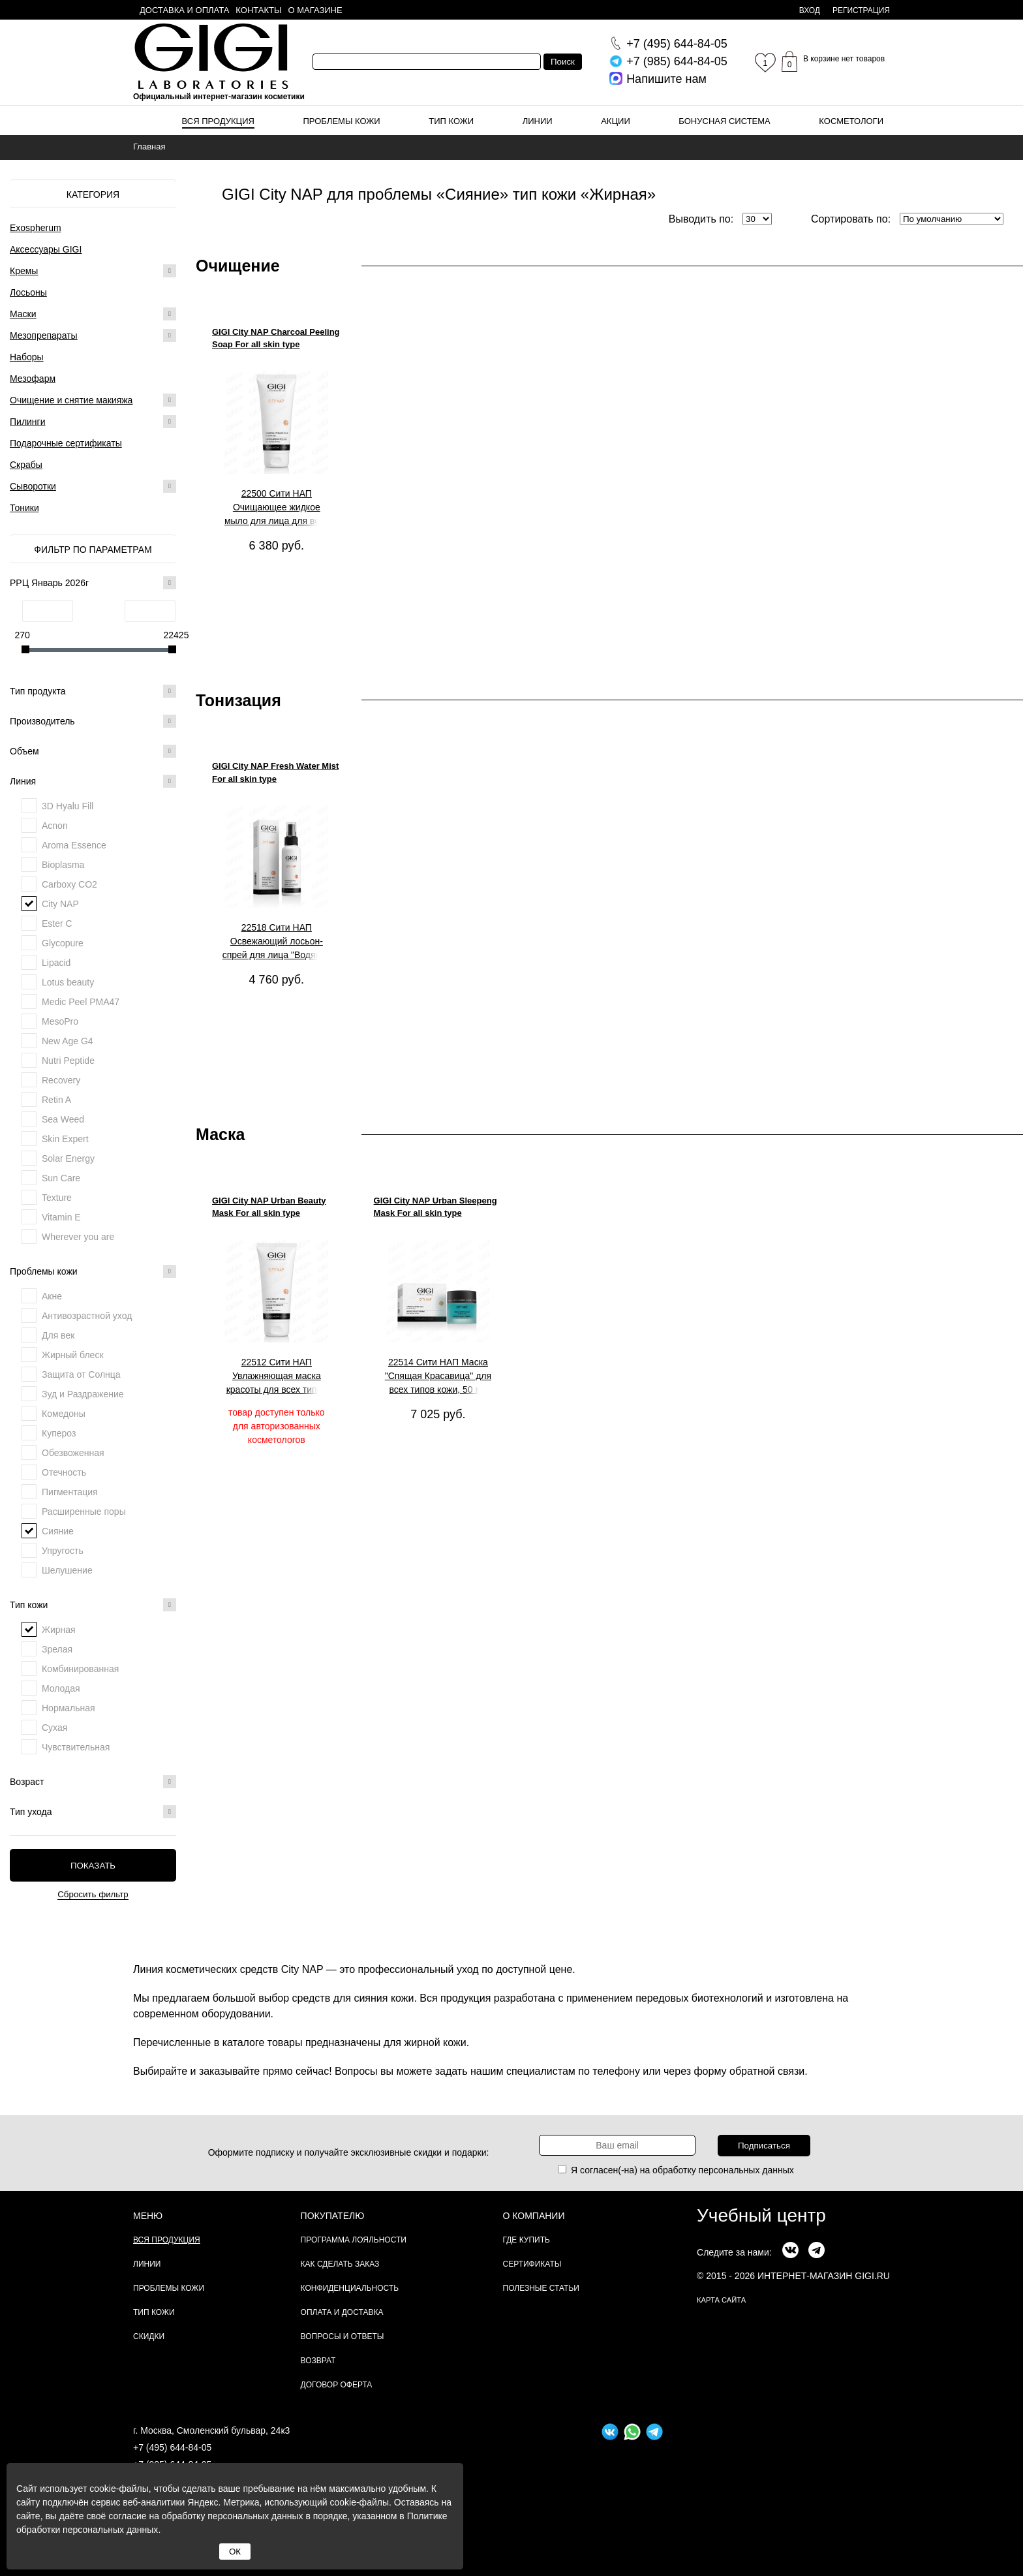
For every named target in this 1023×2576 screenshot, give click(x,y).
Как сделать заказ (340, 2264)
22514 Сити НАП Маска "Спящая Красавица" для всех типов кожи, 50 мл (438, 1376)
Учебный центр (761, 2215)
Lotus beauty (68, 982)
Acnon (55, 825)
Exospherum (35, 228)
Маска (220, 1134)
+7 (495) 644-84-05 (172, 2447)
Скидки (148, 2336)
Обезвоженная (73, 1453)
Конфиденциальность (350, 2288)
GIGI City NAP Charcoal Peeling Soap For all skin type (276, 338)
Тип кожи (451, 121)
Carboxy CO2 (69, 884)
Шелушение (67, 1570)
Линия (93, 781)
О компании (534, 2216)
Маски (23, 314)
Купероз (59, 1433)
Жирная (59, 1629)
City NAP (60, 904)
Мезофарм (32, 378)
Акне (52, 1296)
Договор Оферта (337, 2384)
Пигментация (70, 1492)
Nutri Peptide (68, 1060)
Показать (92, 1865)
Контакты (258, 10)
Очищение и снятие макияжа (71, 400)
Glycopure (63, 943)
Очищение (238, 265)
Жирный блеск (73, 1355)
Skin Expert (65, 1139)
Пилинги (28, 421)
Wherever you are (78, 1237)
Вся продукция (218, 121)
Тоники (24, 508)
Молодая (61, 1688)
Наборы (27, 357)
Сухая (54, 1727)
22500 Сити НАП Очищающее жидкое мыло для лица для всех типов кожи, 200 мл (276, 507)
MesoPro (60, 1021)
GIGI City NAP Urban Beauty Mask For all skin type (269, 1207)
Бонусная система (724, 121)
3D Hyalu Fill (67, 806)
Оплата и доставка (342, 2312)
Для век (58, 1335)
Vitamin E (61, 1217)
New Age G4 (67, 1041)
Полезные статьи (541, 2288)
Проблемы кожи (341, 121)
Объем (93, 751)
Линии (538, 121)
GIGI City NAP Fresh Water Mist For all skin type (275, 772)
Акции (615, 121)
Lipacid (56, 962)
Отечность (64, 1472)
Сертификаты (532, 2264)
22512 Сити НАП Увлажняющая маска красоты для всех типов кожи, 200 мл (276, 1376)
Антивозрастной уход (87, 1316)
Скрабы (26, 464)
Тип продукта (93, 691)
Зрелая (57, 1649)
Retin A (56, 1099)
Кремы (24, 271)
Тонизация (238, 700)
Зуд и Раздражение (83, 1394)
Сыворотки (33, 486)
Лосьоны (28, 292)
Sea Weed (63, 1119)
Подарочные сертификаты (66, 443)
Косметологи (851, 121)
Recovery (61, 1080)
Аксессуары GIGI (46, 249)
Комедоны (63, 1413)
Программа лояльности (353, 2239)
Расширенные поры (84, 1511)
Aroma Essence (74, 845)
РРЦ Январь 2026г (93, 582)
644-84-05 (676, 43)
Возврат (318, 2360)
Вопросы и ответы (342, 2336)
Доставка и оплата (184, 10)
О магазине (315, 10)
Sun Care (61, 1178)
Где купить (526, 2239)
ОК (235, 2551)
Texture (57, 1197)
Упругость (63, 1550)
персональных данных (746, 2170)
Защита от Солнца (81, 1374)
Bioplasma (63, 865)
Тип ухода (93, 1811)
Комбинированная (80, 1669)
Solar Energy (68, 1158)
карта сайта (721, 2300)
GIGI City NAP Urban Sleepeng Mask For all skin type (435, 1207)
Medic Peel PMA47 (80, 1002)
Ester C (57, 923)
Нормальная (68, 1708)
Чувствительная (76, 1747)
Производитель (93, 721)
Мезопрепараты (44, 335)
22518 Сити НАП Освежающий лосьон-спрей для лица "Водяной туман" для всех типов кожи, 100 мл (276, 941)
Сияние (58, 1531)
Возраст (93, 1781)
